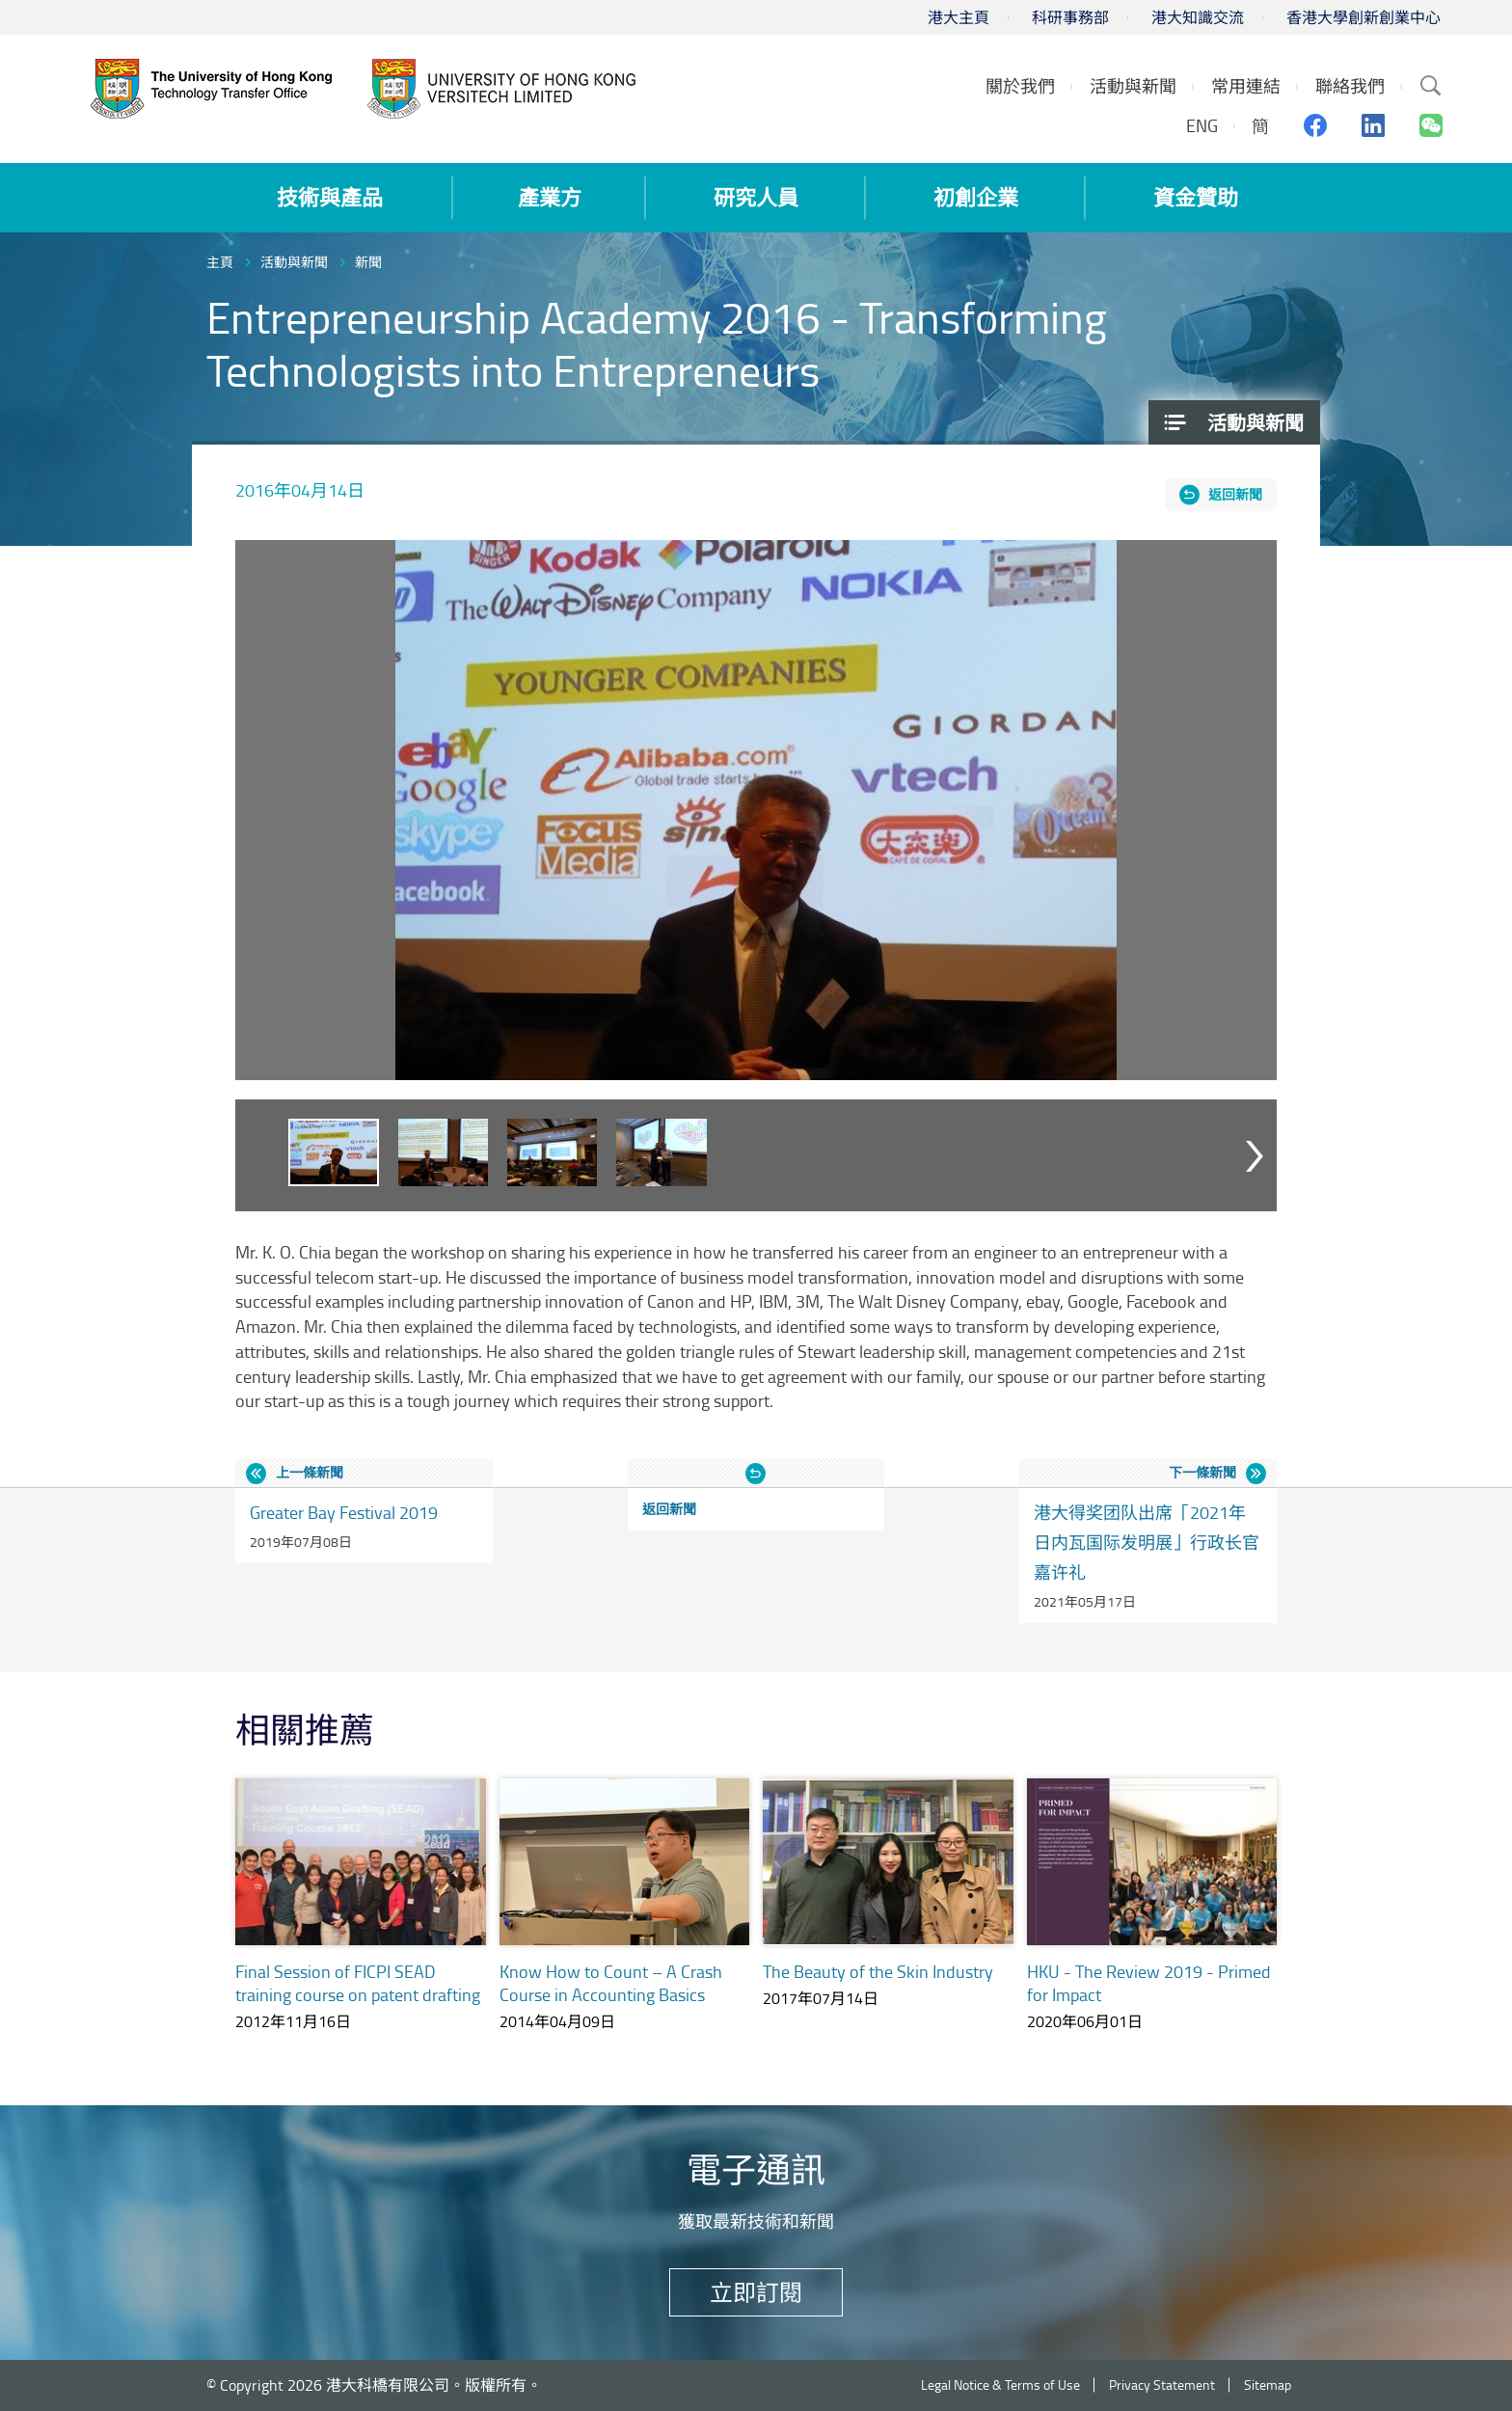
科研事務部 (1070, 17)
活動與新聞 (294, 262)
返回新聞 (1235, 494)
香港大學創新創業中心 (1363, 17)
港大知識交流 (1197, 17)
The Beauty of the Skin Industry (878, 1971)
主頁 (219, 262)
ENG (1202, 125)
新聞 (368, 262)
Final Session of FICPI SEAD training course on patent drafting (357, 1983)
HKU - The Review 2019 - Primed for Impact (1149, 1983)
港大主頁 (958, 17)
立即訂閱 (756, 2292)
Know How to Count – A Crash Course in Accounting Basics (611, 1983)
